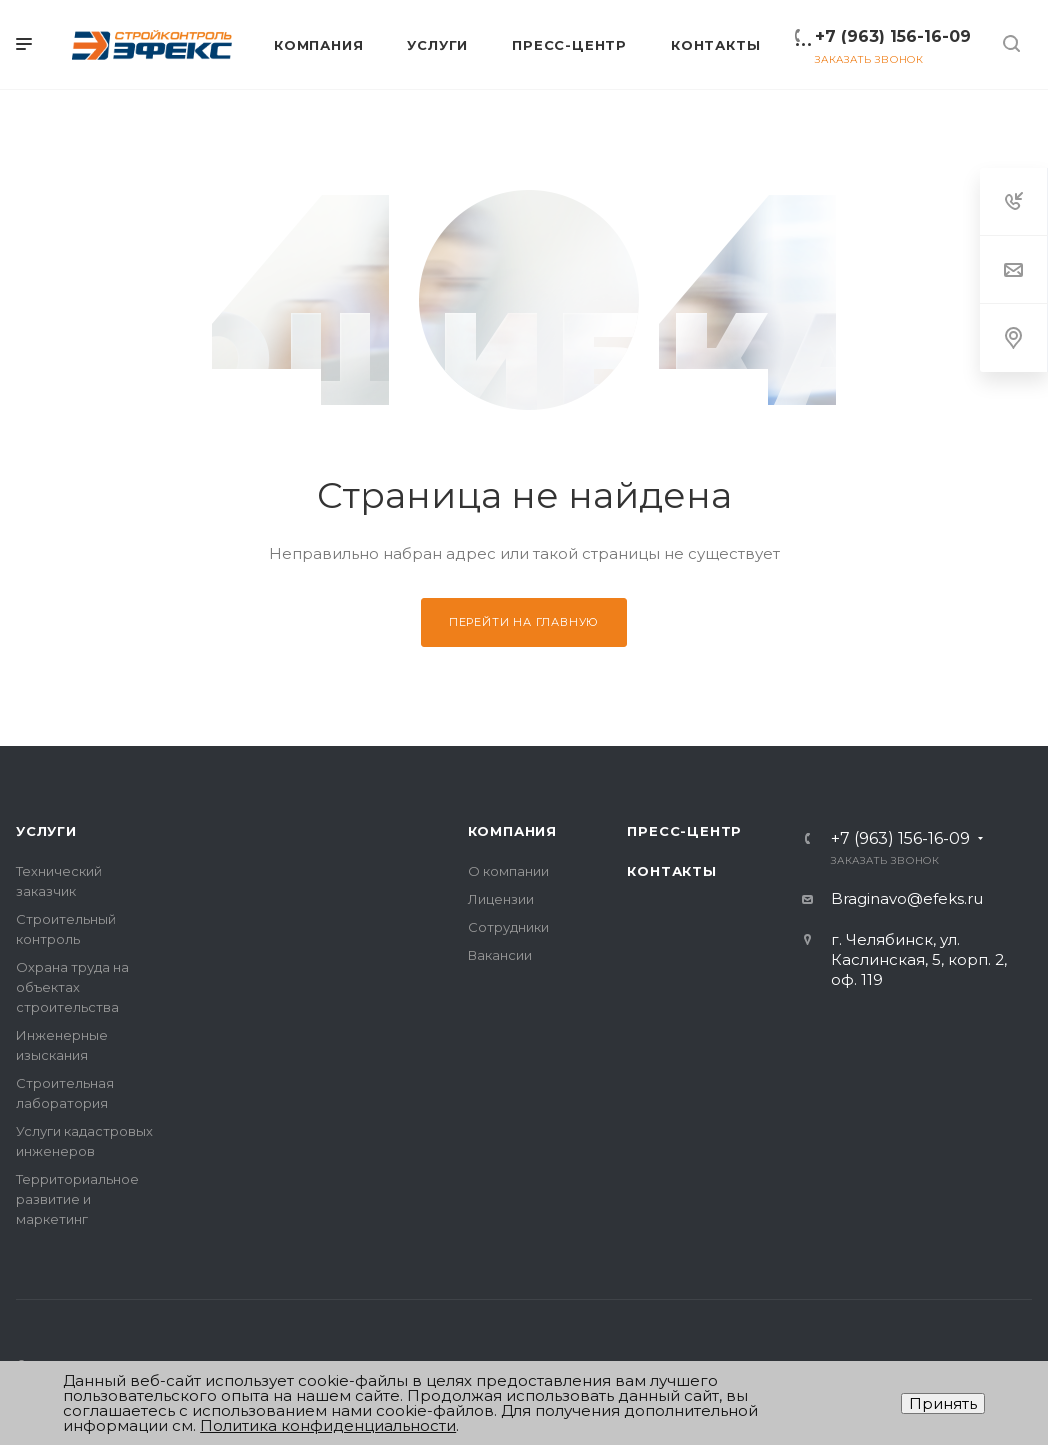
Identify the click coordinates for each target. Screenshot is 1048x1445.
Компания (512, 831)
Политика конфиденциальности (328, 1425)
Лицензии (501, 899)
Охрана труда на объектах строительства (72, 987)
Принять (943, 1403)
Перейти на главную (524, 622)
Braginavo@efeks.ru (907, 898)
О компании (508, 871)
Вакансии (500, 955)
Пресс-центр (684, 831)
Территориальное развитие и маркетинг (77, 1199)
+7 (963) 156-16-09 (893, 36)
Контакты (671, 871)
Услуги (46, 831)
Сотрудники (508, 927)
